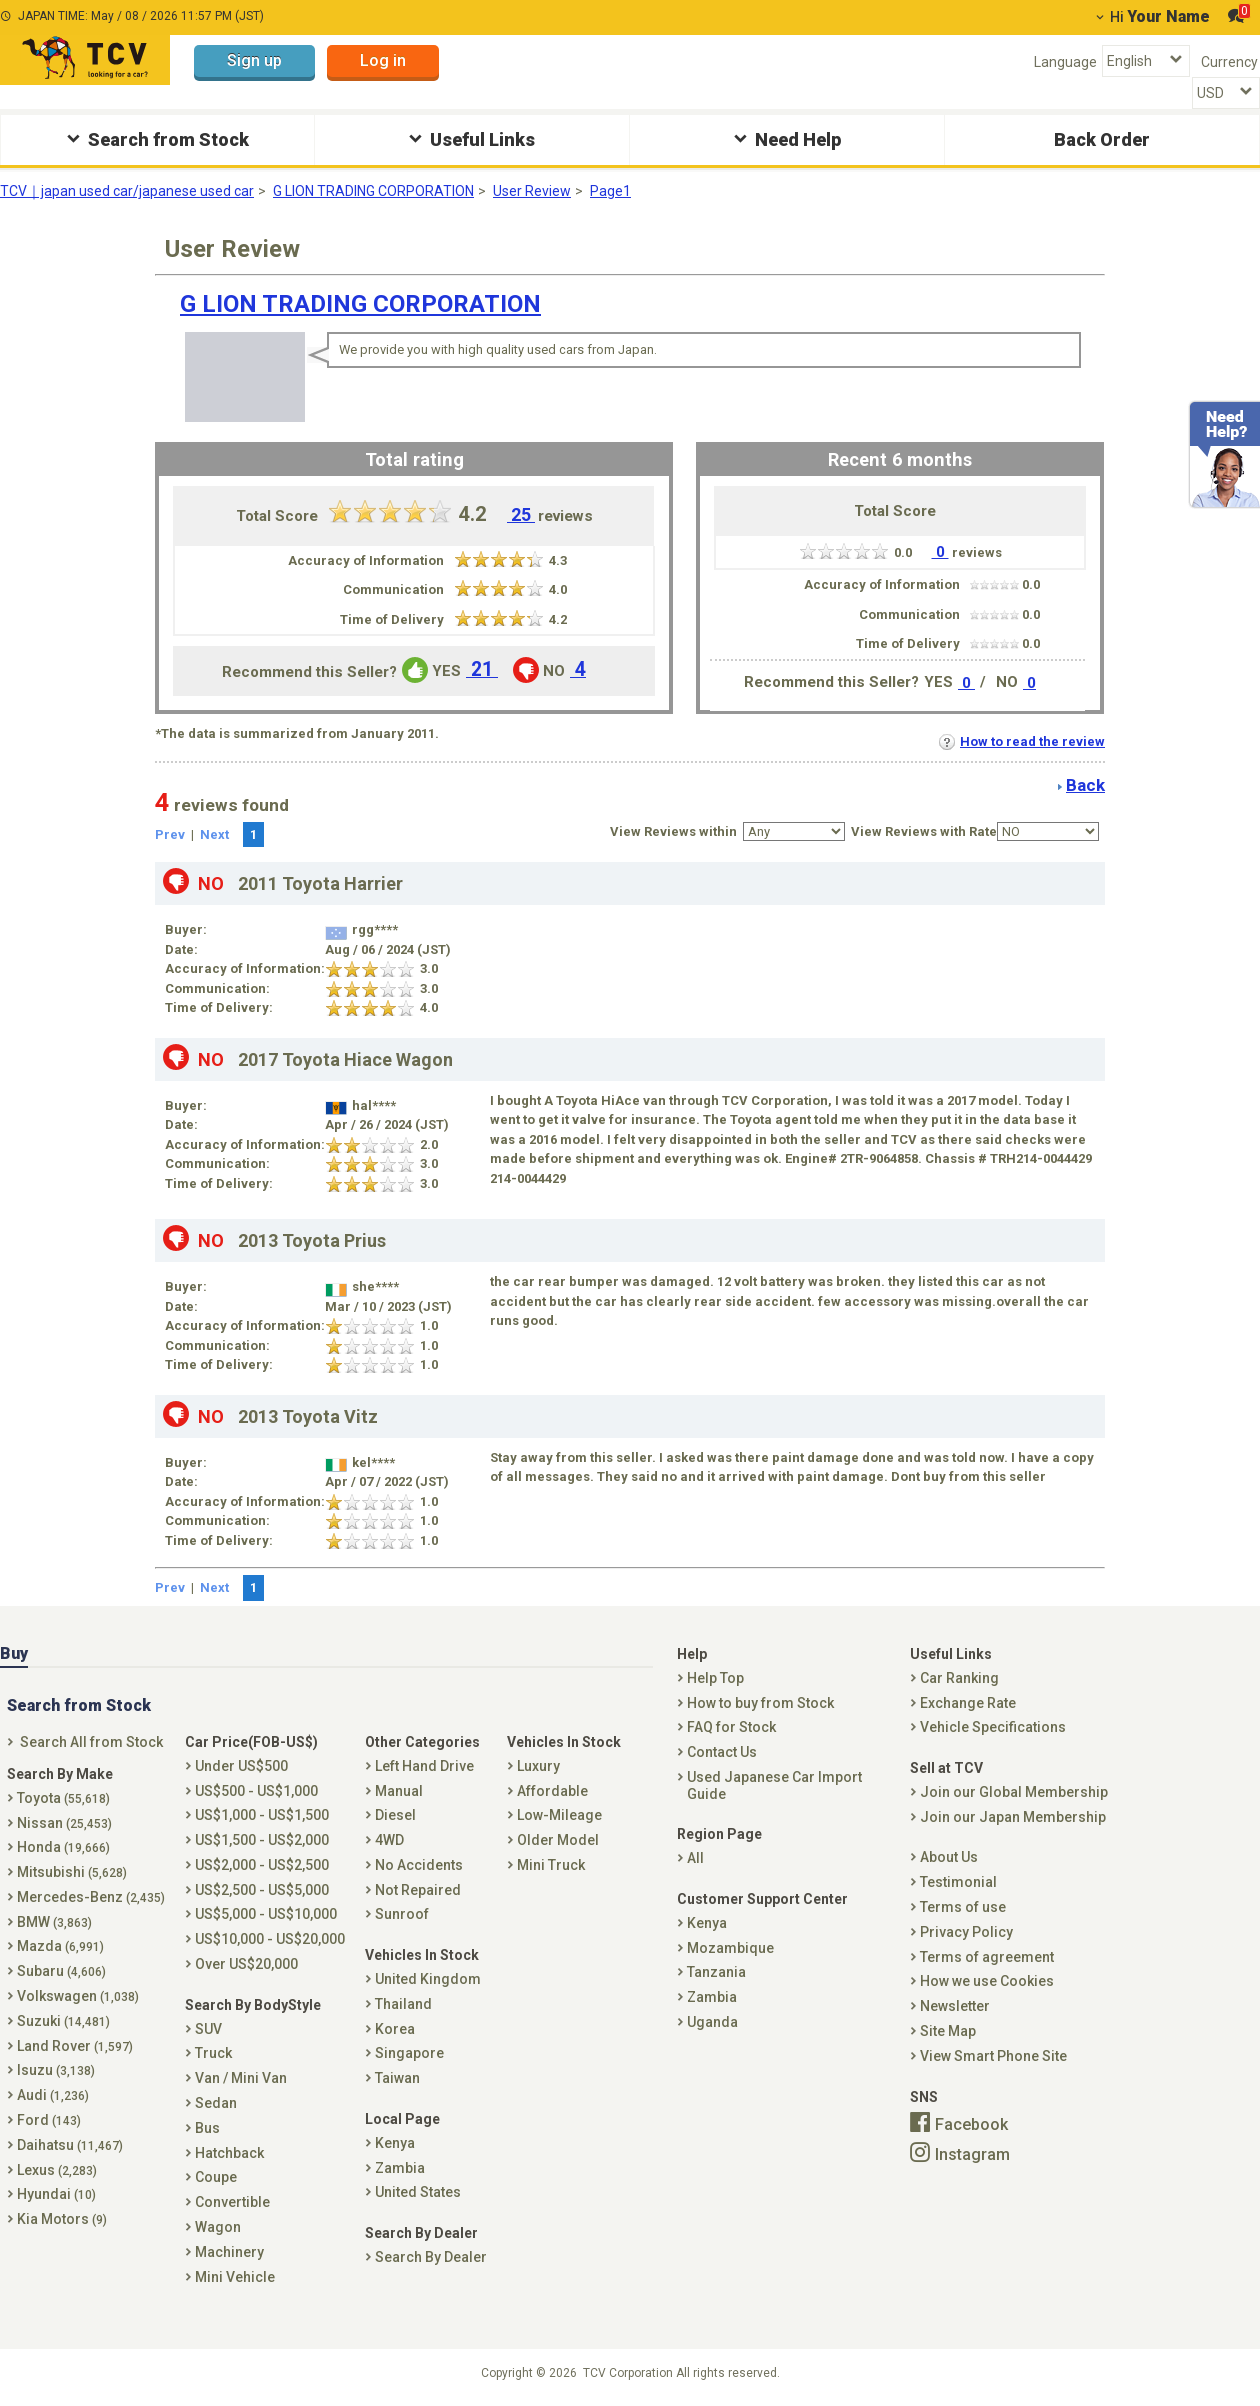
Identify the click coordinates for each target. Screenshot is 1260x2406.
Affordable (552, 1791)
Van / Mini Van (241, 2078)
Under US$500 (241, 1766)
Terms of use (963, 1907)
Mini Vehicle (235, 2277)
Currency (1229, 62)
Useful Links (469, 138)
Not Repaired (418, 1890)
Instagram (972, 2154)
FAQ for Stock (731, 1727)
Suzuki (63, 2021)
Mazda (60, 1946)
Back (1085, 785)
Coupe (216, 2177)
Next (214, 834)
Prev (170, 834)
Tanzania (716, 1972)
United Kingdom (428, 1979)
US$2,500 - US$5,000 (262, 1890)
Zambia (400, 2168)
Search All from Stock (91, 1742)
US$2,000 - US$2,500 (262, 1865)
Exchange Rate (968, 1703)
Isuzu (56, 2070)
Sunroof (402, 1914)
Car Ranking (959, 1678)
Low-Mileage (559, 1815)
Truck (213, 2053)
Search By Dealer (431, 2257)
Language (1065, 62)
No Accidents (419, 1865)
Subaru (61, 1971)
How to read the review (1022, 741)
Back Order (1102, 139)
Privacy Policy (966, 1932)
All (695, 1858)
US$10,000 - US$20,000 (270, 1939)
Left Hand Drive (424, 1766)
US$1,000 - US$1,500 (262, 1815)
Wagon (218, 2227)
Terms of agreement (987, 1957)
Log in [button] (383, 60)
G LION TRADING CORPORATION (373, 191)
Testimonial (958, 1882)
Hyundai (56, 2194)
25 (521, 515)
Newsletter (955, 2006)
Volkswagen (78, 1996)
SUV (208, 2029)
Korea (395, 2029)
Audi (53, 2095)
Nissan (64, 1823)
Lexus (57, 2170)
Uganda (712, 2022)
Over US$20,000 (246, 1964)
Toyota (63, 1798)
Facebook (971, 2124)
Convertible (232, 2202)
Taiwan (397, 2078)
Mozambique (730, 1948)
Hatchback (229, 2153)
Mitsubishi (72, 1872)
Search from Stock (155, 138)
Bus (207, 2128)
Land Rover (75, 2046)
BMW (54, 1922)
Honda (63, 1847)
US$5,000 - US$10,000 (266, 1914)
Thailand (403, 2004)
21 (482, 669)
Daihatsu (70, 2145)
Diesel (395, 1815)
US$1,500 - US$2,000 (262, 1840)
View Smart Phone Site (993, 2056)
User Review (532, 191)
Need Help (785, 138)
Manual (399, 1791)
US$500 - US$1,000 (256, 1791)
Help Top (715, 1678)
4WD (389, 1840)
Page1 (610, 191)
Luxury (538, 1766)
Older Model (558, 1840)
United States (418, 2192)
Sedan (216, 2103)
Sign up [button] (254, 60)
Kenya (395, 2143)
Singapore (409, 2053)
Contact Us (722, 1752)
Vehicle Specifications (993, 1727)
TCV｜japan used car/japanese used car (127, 191)
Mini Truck (551, 1865)
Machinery (229, 2252)
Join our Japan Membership (1013, 1817)
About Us (949, 1857)
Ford (49, 2120)
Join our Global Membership (1014, 1792)
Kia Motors (62, 2219)
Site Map (948, 2031)
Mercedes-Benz (91, 1897)
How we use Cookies (987, 1981)
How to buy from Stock (760, 1703)
